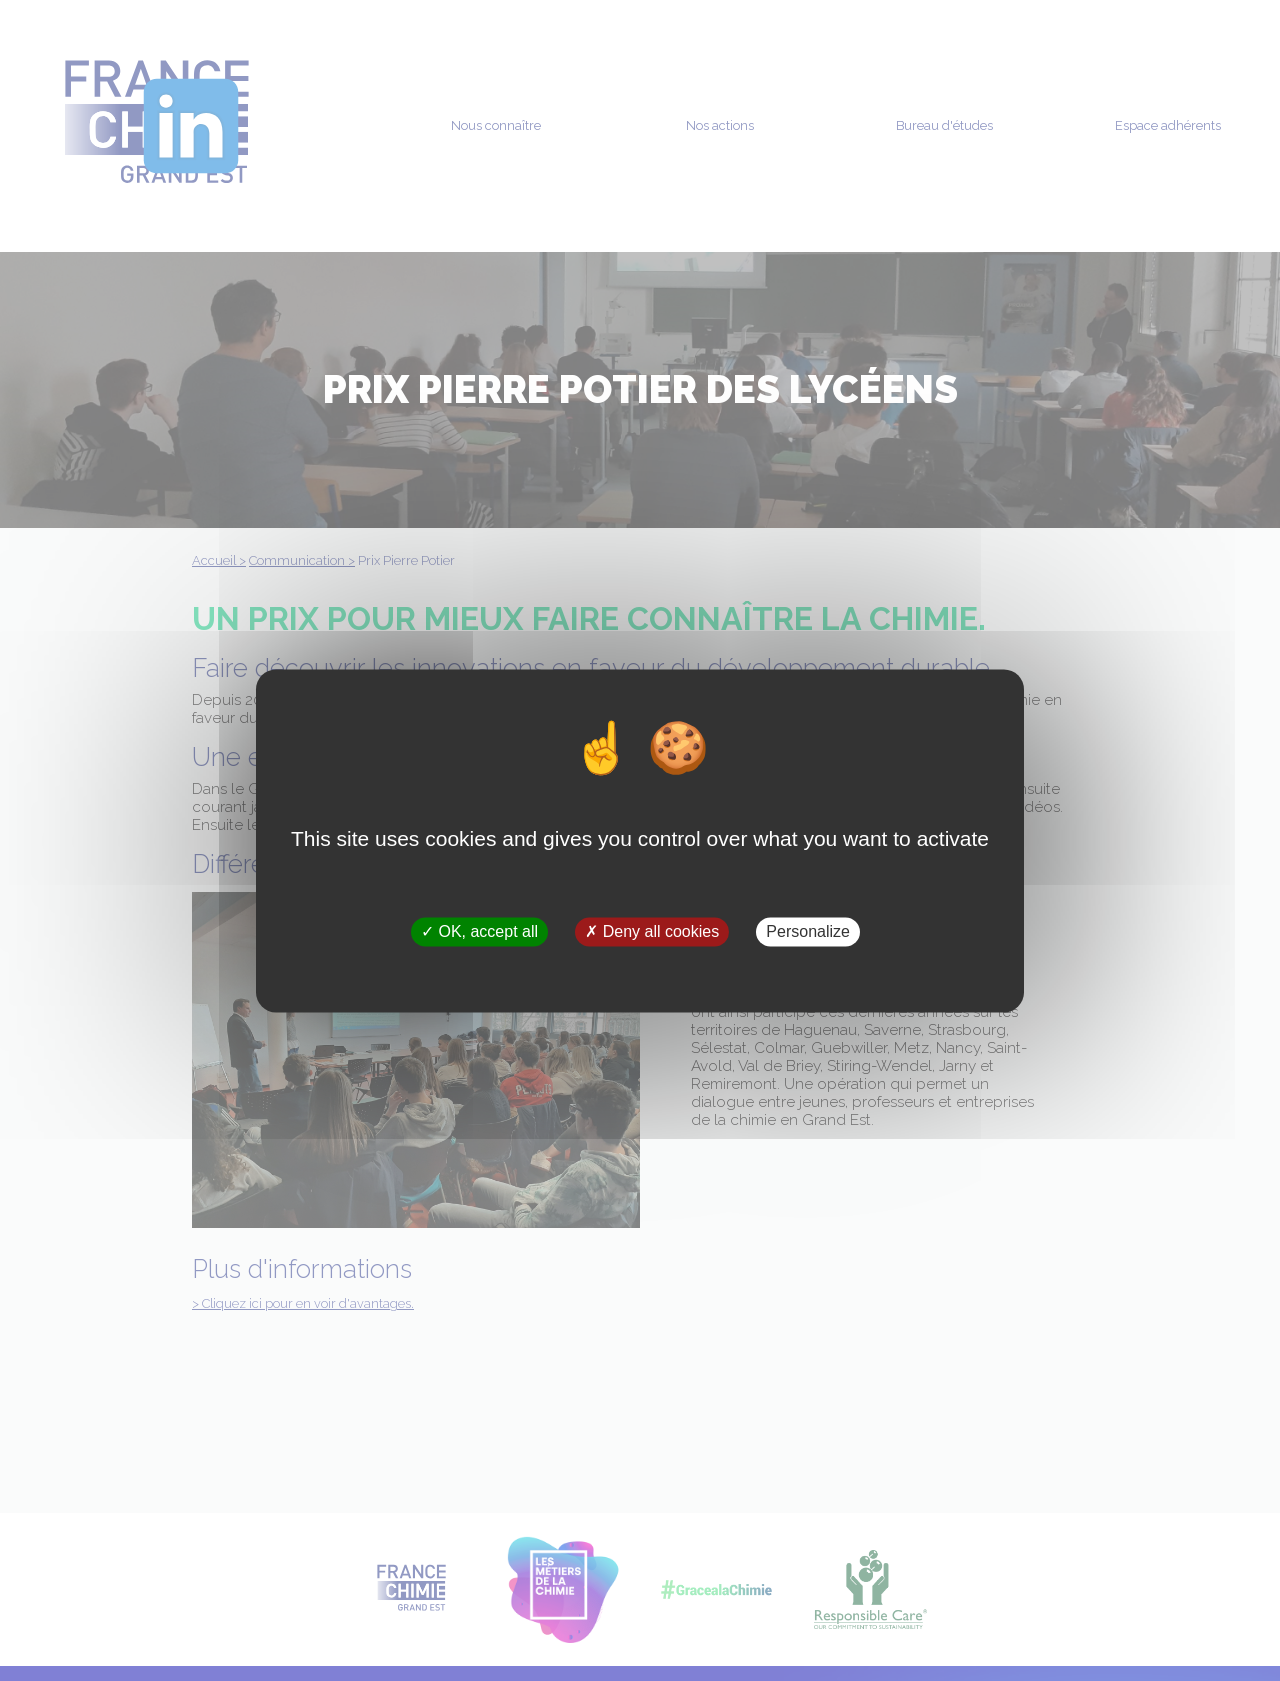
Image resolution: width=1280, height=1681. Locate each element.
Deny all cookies (652, 931)
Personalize (808, 931)
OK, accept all (479, 931)
